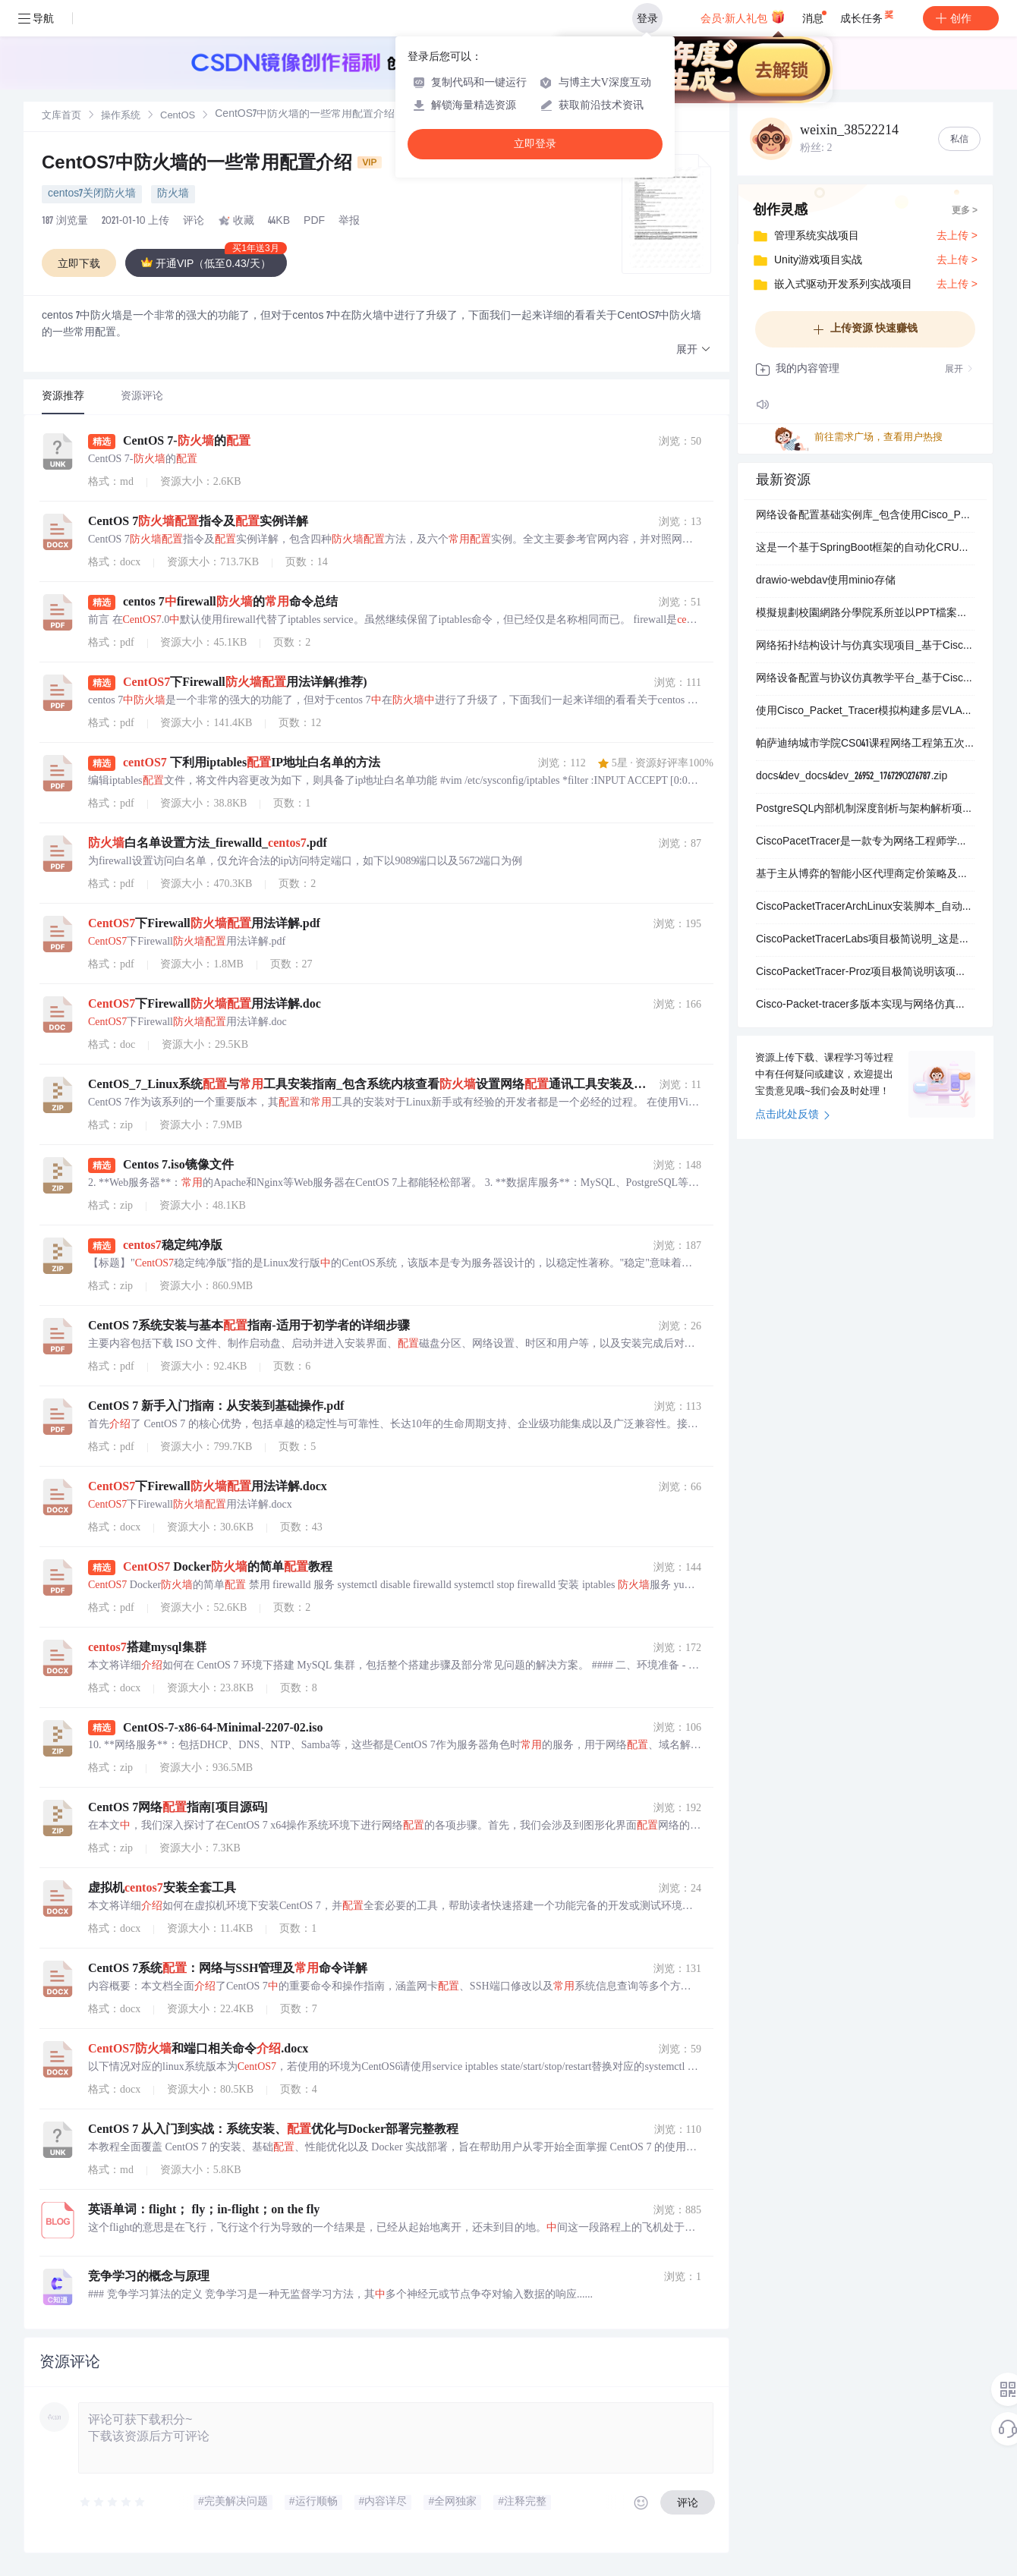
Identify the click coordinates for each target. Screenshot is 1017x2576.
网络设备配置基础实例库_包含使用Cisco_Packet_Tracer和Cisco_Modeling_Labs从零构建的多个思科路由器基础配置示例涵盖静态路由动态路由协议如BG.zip (865, 516)
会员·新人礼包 (743, 16)
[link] (61, 116)
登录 (647, 18)
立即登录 (535, 143)
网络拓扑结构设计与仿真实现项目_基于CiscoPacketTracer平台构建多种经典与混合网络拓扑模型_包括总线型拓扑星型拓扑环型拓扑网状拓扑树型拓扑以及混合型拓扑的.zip (865, 646)
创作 (960, 18)
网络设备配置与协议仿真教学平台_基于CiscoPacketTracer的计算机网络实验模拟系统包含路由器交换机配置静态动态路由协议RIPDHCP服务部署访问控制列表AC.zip (865, 679)
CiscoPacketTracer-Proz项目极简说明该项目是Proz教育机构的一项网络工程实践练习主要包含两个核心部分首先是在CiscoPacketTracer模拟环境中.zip (865, 972)
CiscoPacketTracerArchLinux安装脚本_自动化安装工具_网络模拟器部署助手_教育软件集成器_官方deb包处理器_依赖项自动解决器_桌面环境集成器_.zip (865, 907)
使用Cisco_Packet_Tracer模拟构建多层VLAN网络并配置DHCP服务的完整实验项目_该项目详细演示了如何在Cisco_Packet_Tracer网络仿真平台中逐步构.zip (865, 711)
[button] (693, 350)
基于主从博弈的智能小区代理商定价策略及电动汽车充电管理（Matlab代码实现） (865, 875)
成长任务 (868, 15)
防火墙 (173, 194)
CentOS (177, 116)
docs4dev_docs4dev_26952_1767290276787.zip (851, 777)
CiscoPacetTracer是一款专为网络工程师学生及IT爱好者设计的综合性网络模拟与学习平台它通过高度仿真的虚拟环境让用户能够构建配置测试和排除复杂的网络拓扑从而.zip (865, 842)
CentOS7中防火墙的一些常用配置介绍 (212, 165)
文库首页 (61, 116)
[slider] (113, 2502)
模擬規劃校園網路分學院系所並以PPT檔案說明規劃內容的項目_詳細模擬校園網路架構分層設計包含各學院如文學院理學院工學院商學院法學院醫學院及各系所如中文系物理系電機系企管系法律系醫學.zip (865, 614)
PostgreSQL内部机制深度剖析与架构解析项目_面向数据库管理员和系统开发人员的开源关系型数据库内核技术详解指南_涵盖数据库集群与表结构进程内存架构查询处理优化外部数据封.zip (865, 809)
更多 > (965, 210)
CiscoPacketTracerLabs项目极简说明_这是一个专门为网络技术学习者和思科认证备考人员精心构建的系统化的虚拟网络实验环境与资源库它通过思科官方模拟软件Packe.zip (865, 940)
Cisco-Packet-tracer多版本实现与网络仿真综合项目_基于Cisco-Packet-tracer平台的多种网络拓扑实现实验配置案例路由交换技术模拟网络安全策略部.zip (865, 1005)
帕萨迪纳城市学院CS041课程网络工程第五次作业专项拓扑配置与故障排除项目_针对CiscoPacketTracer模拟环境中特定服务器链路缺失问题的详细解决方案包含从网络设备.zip (865, 744)
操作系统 (120, 116)
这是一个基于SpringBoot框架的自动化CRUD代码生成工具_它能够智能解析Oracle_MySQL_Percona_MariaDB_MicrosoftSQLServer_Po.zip (865, 548)
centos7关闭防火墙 (92, 194)
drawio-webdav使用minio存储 (826, 581)
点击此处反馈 (792, 1115)
